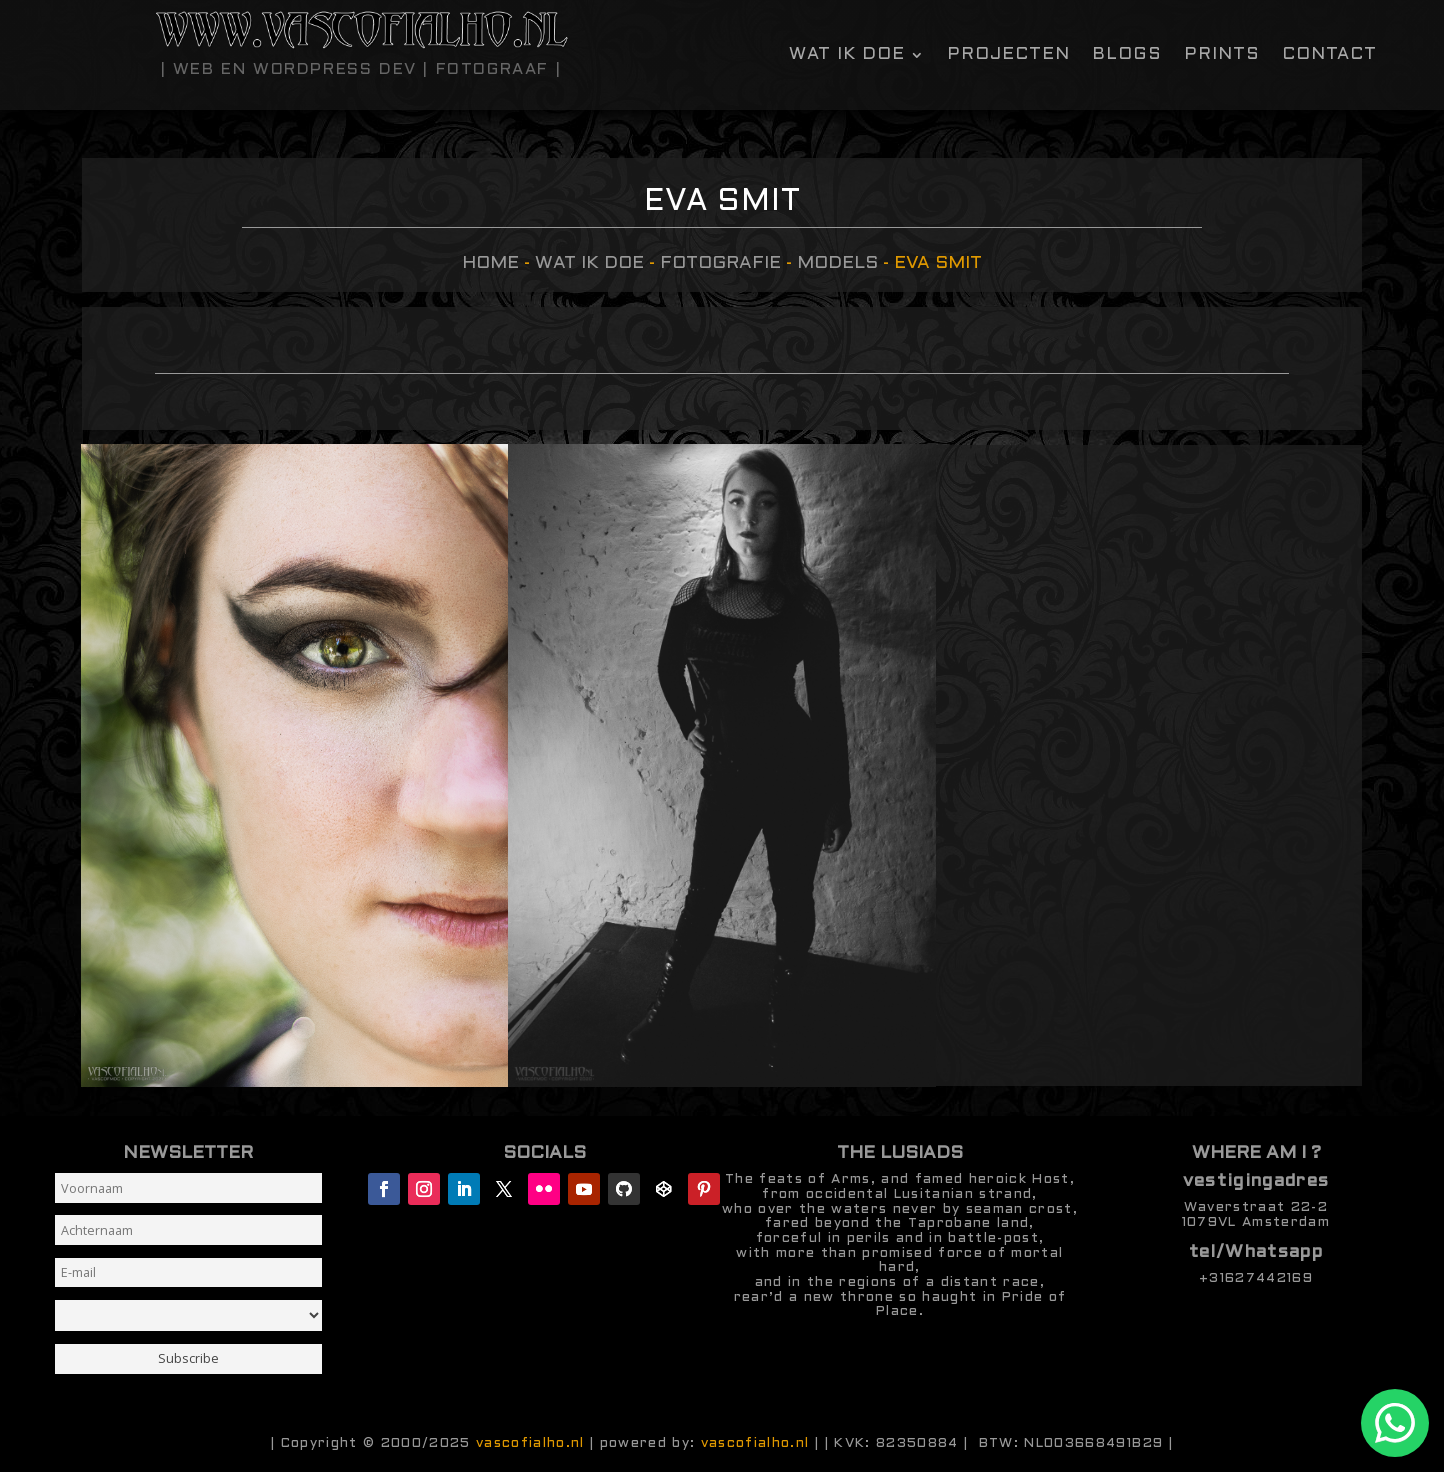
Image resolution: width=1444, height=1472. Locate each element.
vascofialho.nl (530, 1443)
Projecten (1008, 55)
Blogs (1127, 55)
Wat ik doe (847, 55)
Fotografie (720, 263)
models (837, 263)
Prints (1222, 55)
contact (1329, 55)
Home (490, 263)
